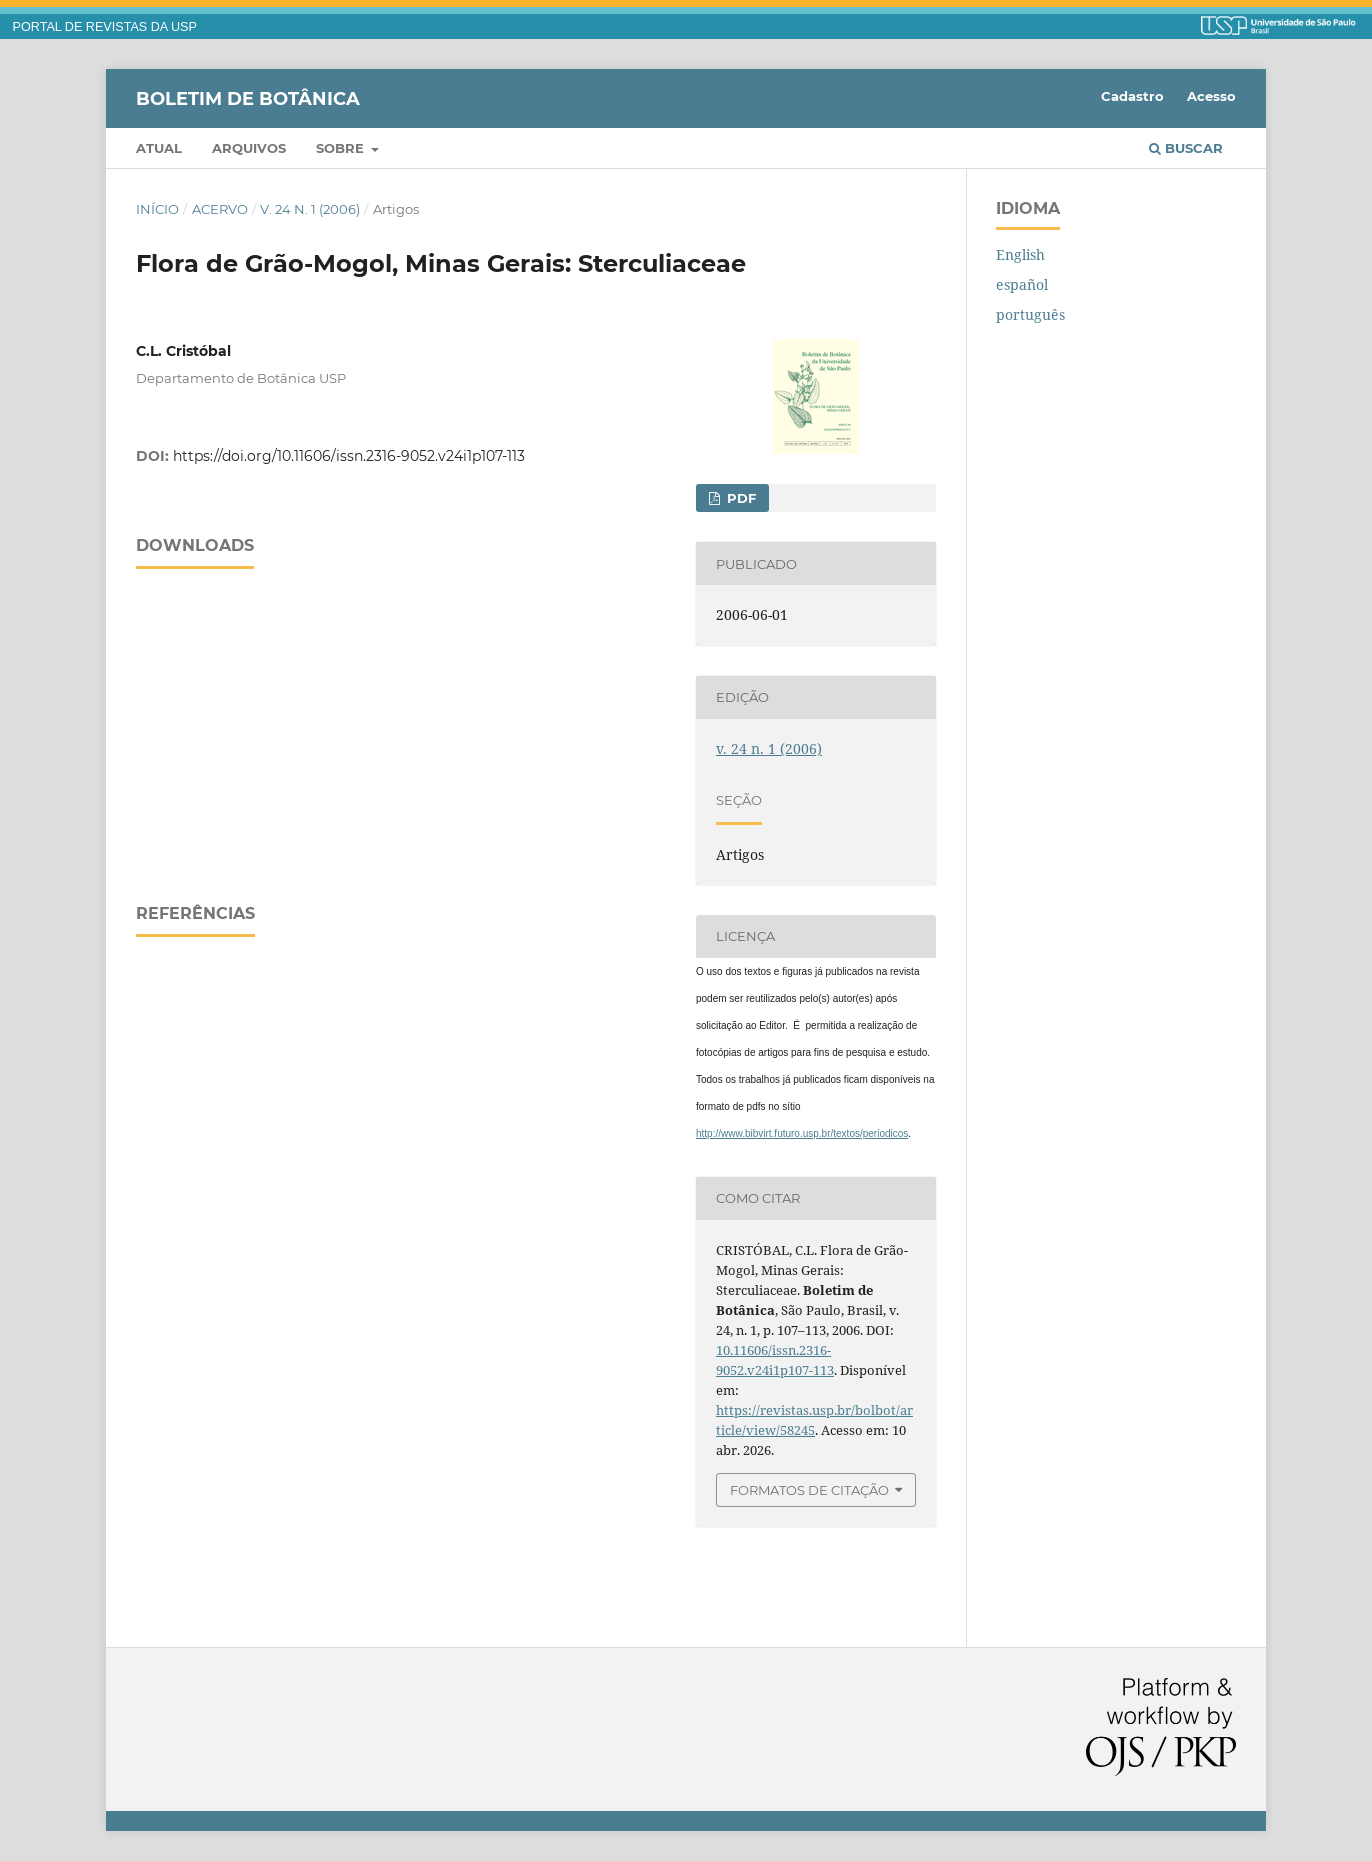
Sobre (342, 148)
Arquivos (249, 148)
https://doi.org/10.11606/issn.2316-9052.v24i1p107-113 (349, 456)
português (1030, 314)
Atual (159, 148)
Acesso (1211, 96)
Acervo (220, 209)
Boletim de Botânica (248, 98)
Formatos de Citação (809, 1490)
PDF (739, 498)
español (1022, 284)
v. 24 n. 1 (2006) (310, 209)
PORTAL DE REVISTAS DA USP (105, 27)
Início (157, 209)
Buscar (1186, 148)
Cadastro (1132, 96)
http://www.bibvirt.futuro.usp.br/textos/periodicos (802, 1133)
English (1020, 254)
